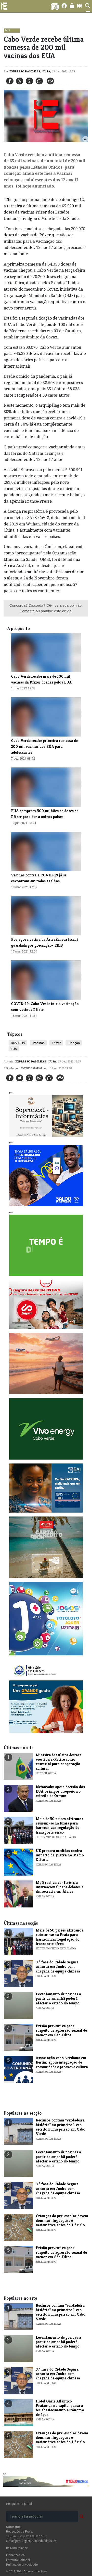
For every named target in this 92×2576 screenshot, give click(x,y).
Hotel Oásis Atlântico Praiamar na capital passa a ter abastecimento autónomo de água (60, 2408)
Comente (27, 611)
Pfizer (56, 1043)
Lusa (46, 71)
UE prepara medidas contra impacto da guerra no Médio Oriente (60, 1855)
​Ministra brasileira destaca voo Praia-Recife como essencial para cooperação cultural (58, 1761)
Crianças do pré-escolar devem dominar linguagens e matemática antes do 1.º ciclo (62, 2220)
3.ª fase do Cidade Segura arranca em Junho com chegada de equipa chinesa (58, 1966)
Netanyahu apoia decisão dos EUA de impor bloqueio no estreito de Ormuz (60, 1791)
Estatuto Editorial (18, 2560)
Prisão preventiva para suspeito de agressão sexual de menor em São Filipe (61, 2030)
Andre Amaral (31, 1068)
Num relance (17, 2548)
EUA (14, 1049)
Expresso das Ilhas (25, 71)
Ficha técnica (15, 2555)
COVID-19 (18, 1043)
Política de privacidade (22, 2564)
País (7, 30)
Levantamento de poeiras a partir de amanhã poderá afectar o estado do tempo (58, 1998)
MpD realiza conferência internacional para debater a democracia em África (59, 1887)
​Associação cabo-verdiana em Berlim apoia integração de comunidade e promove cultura (62, 2062)
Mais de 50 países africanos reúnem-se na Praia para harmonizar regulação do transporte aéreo (59, 1825)
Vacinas (38, 1043)
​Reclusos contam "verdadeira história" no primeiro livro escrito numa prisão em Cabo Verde (60, 2127)
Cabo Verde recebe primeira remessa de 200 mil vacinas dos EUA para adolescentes (44, 746)
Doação (74, 1043)
